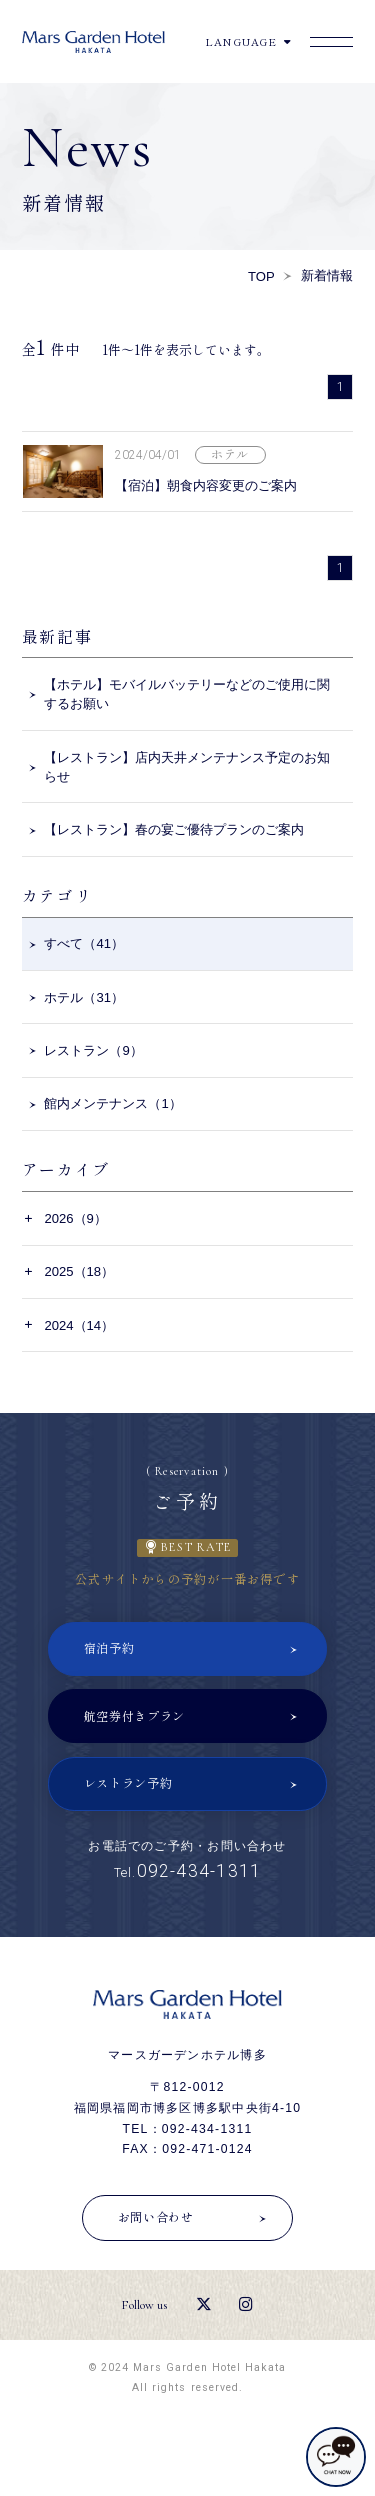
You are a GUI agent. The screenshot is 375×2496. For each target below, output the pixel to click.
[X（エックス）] (204, 2305)
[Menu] (332, 42)
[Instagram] (246, 2305)
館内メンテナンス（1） (112, 1103)
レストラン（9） (93, 1050)
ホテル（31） (84, 997)
